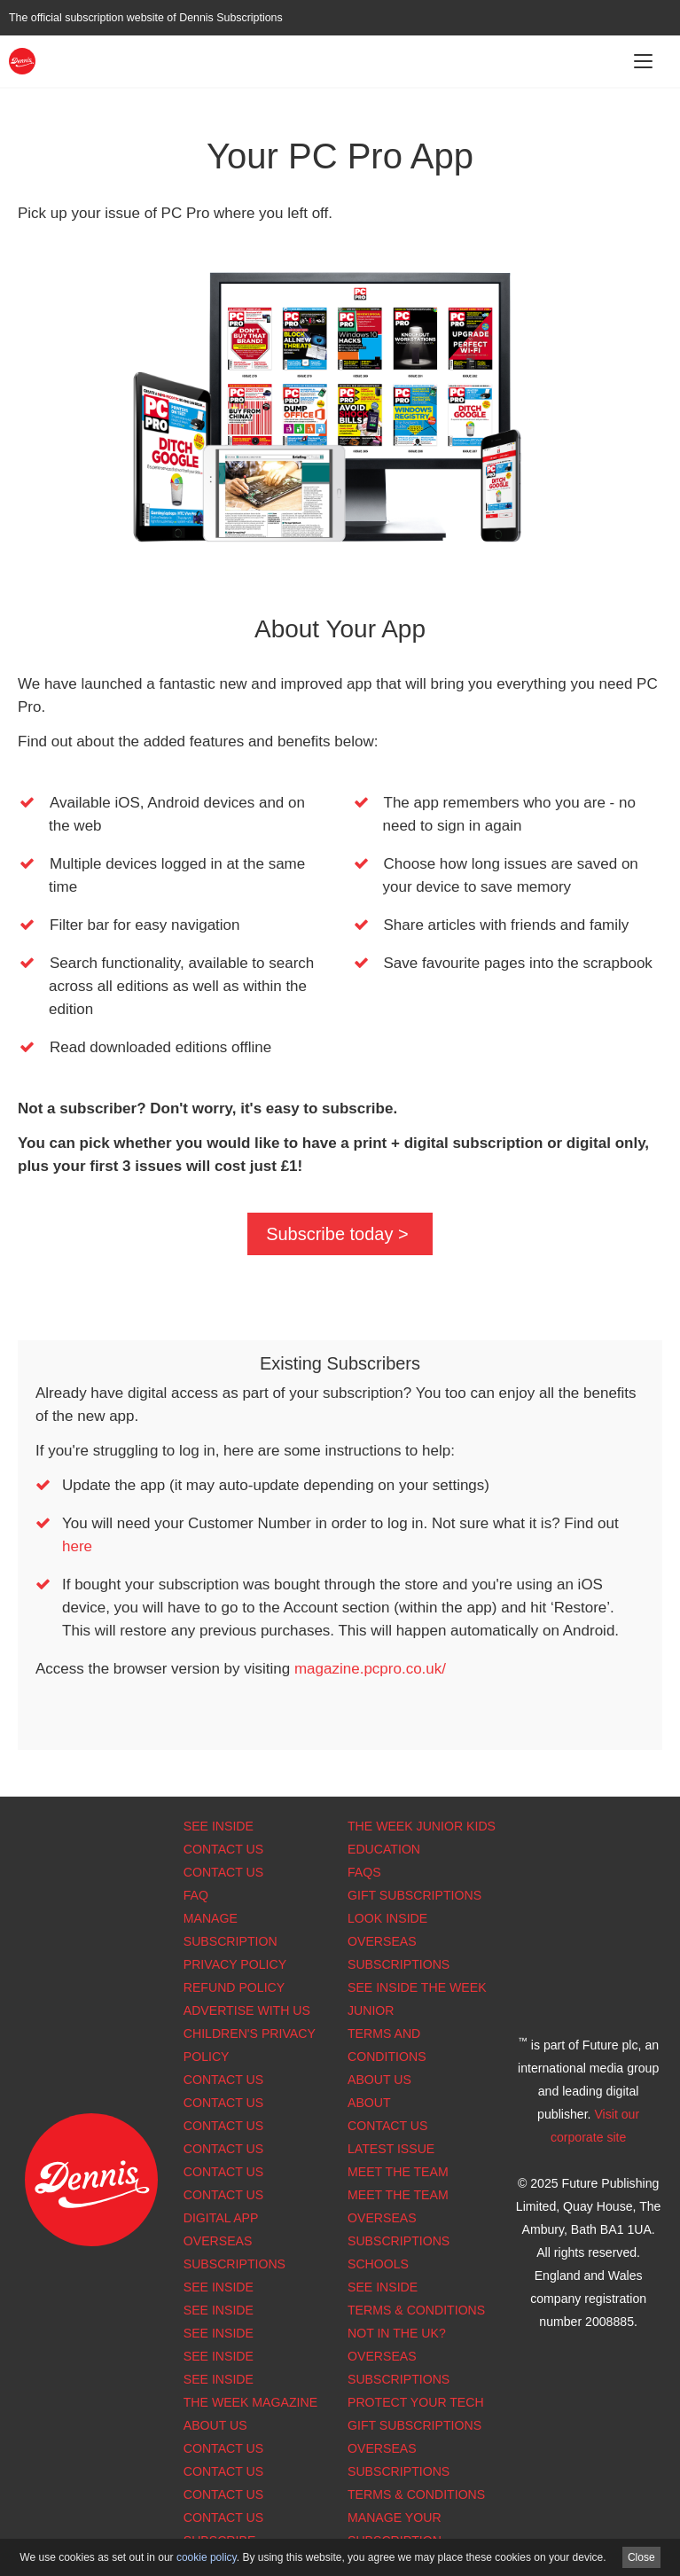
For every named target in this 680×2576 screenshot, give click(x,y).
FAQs (364, 1872)
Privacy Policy (235, 1964)
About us (215, 2425)
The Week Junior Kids (422, 1826)
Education (384, 1849)
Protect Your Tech (416, 2402)
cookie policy (206, 2557)
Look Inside (387, 1918)
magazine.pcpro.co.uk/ (370, 1668)
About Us (379, 2080)
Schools (378, 2264)
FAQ (196, 1895)
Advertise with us (247, 2010)
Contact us (223, 2195)
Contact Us (223, 1849)
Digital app (221, 2218)
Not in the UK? (397, 2333)
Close (641, 2557)
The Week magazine (250, 2402)
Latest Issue (391, 2149)
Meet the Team (398, 2172)
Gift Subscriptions (414, 1895)
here (77, 1546)
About (369, 2103)
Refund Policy (234, 1987)
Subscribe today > (337, 1234)
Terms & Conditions (416, 2310)
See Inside (219, 1826)
